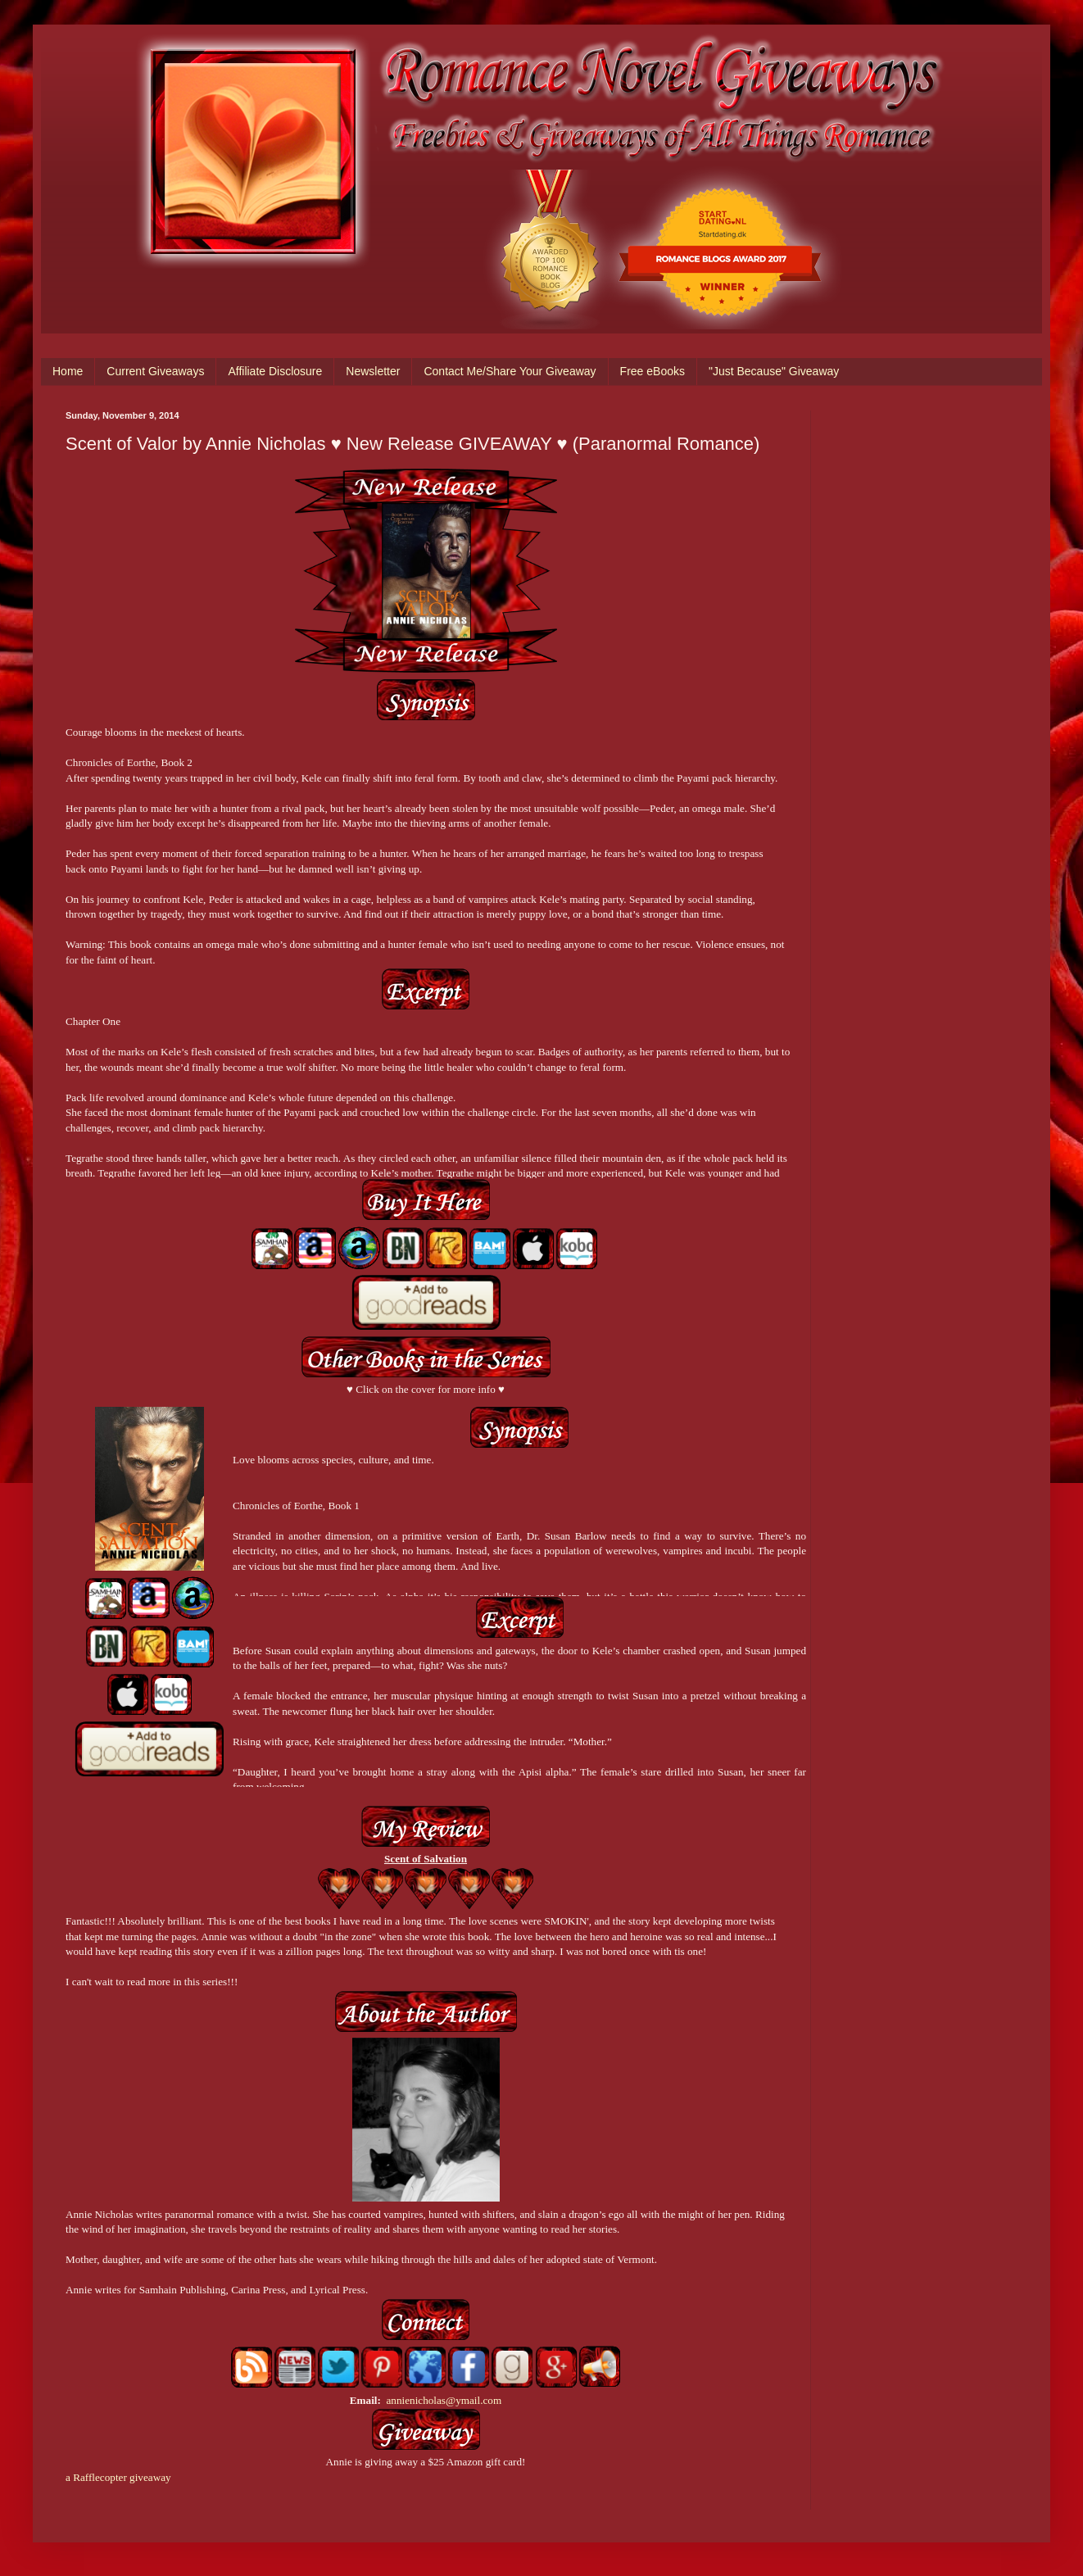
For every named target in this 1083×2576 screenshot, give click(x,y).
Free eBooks (652, 371)
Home (67, 371)
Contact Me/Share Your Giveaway (510, 371)
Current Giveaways (155, 371)
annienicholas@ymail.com (444, 2400)
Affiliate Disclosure (275, 371)
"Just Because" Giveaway (774, 371)
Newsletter (373, 371)
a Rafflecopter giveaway (118, 2477)
